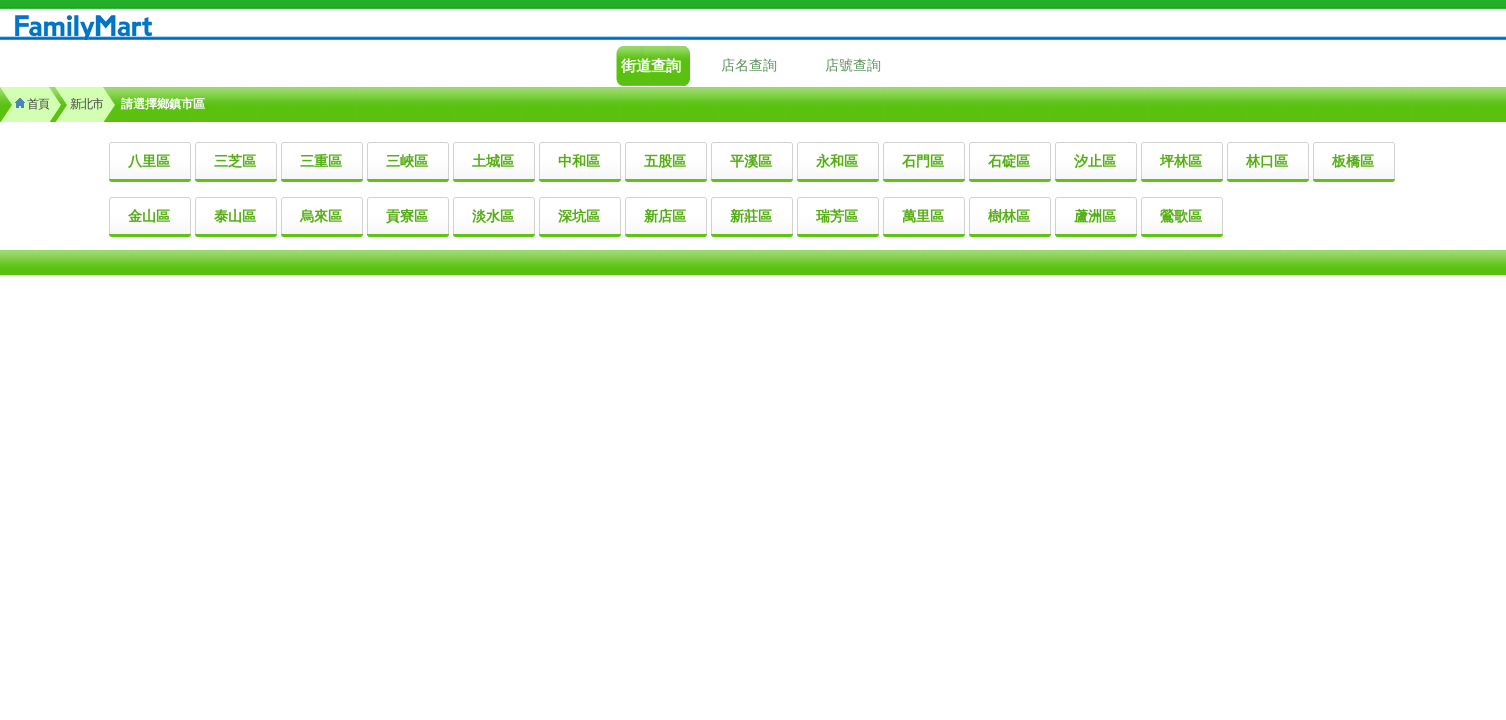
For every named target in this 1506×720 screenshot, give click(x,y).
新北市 (86, 104)
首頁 (32, 104)
